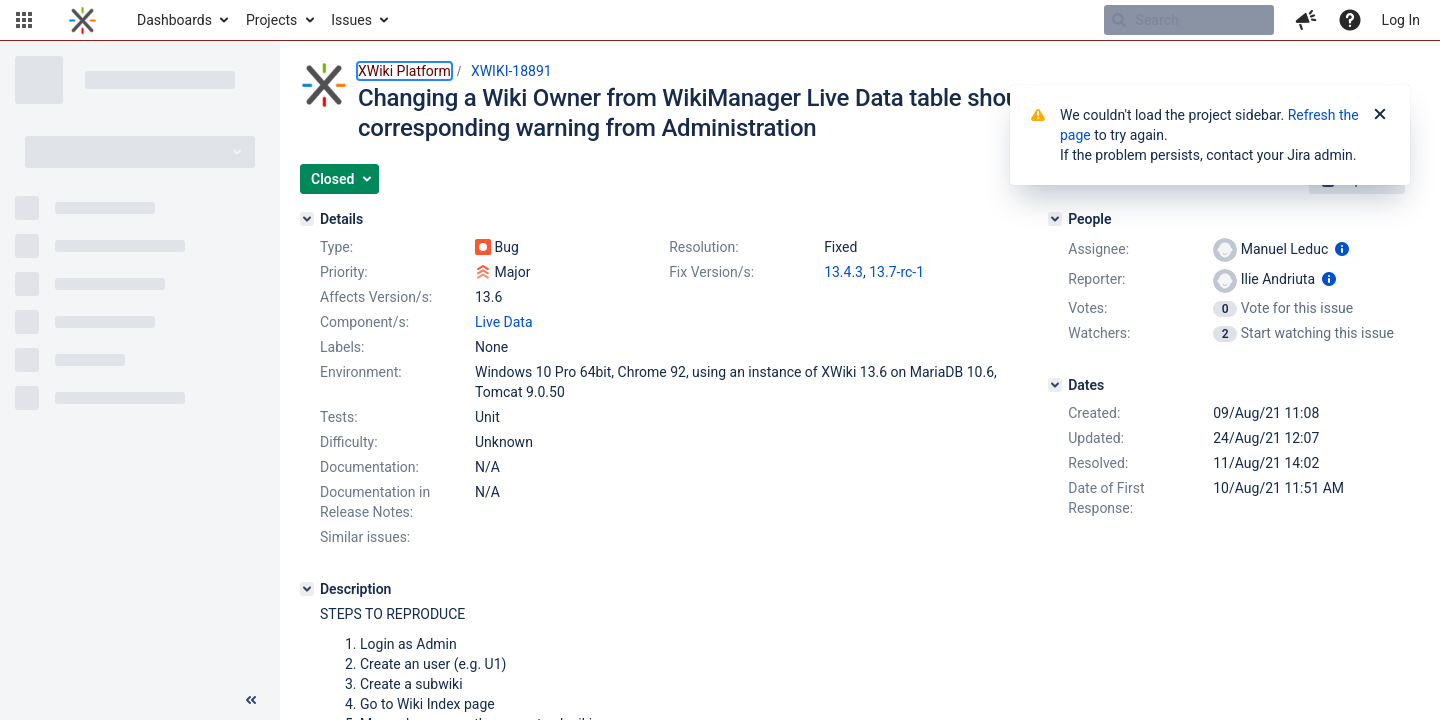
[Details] (307, 219)
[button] (24, 20)
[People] (1055, 219)
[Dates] (1055, 385)
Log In (1401, 20)
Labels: (342, 347)
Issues (351, 20)
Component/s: (364, 322)
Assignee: (1098, 249)
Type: (336, 247)
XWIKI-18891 (511, 71)
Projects (271, 20)
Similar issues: (365, 537)
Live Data (504, 322)
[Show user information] (1342, 249)
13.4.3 (843, 272)
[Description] (307, 589)
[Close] (1380, 115)
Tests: (339, 417)
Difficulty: (349, 442)
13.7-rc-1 (896, 272)
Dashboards (174, 20)
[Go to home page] (82, 20)
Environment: (361, 372)
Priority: (344, 272)
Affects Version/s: (376, 297)
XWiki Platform (404, 71)
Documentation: (369, 467)
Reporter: (1096, 279)
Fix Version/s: (711, 272)
